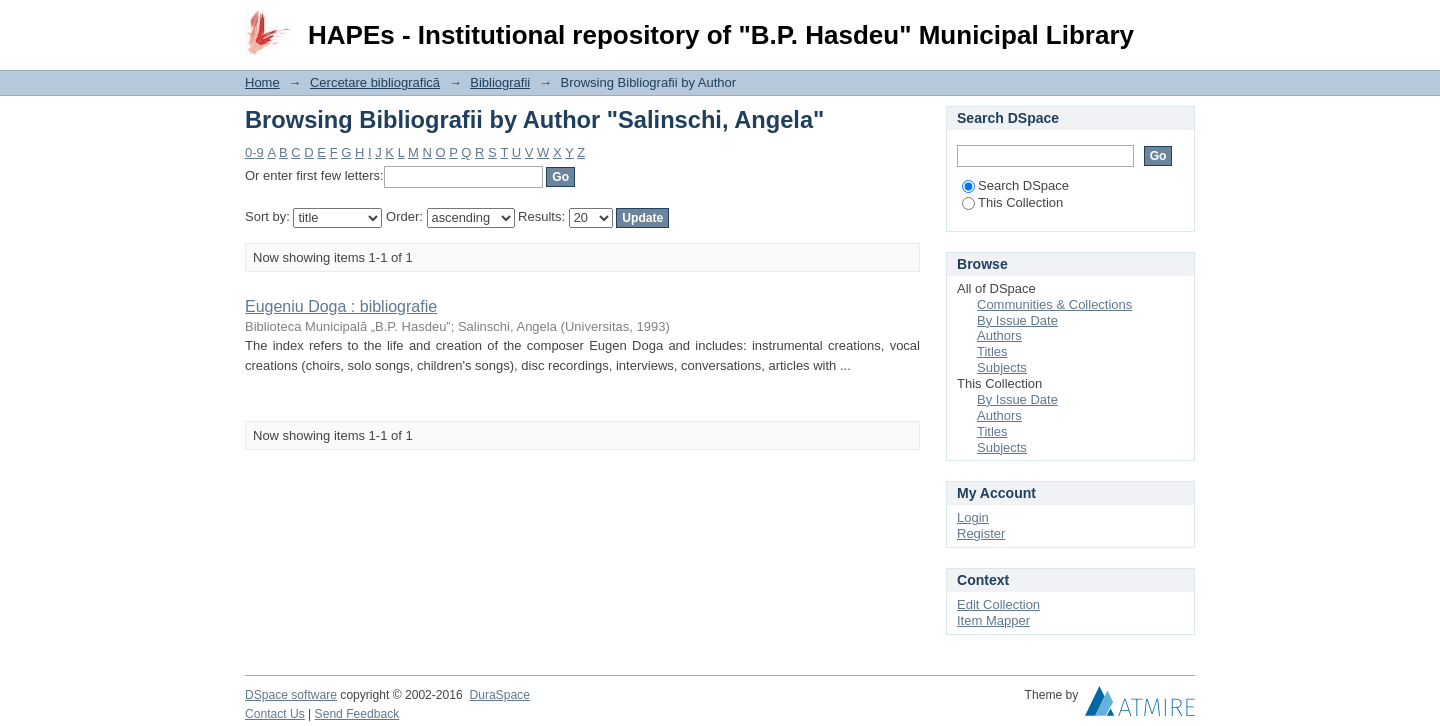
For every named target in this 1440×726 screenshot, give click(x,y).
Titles (992, 351)
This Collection (1012, 202)
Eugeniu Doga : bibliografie (341, 306)
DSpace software (291, 695)
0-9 (254, 152)
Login (1179, 24)
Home (262, 82)
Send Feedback (357, 714)
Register (981, 533)
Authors (999, 335)
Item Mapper (993, 620)
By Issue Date (1017, 320)
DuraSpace (499, 695)
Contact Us (275, 714)
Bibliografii (500, 82)
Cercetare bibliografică (375, 82)
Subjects (1002, 367)
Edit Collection (998, 604)
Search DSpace (1015, 185)
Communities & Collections (1054, 304)
